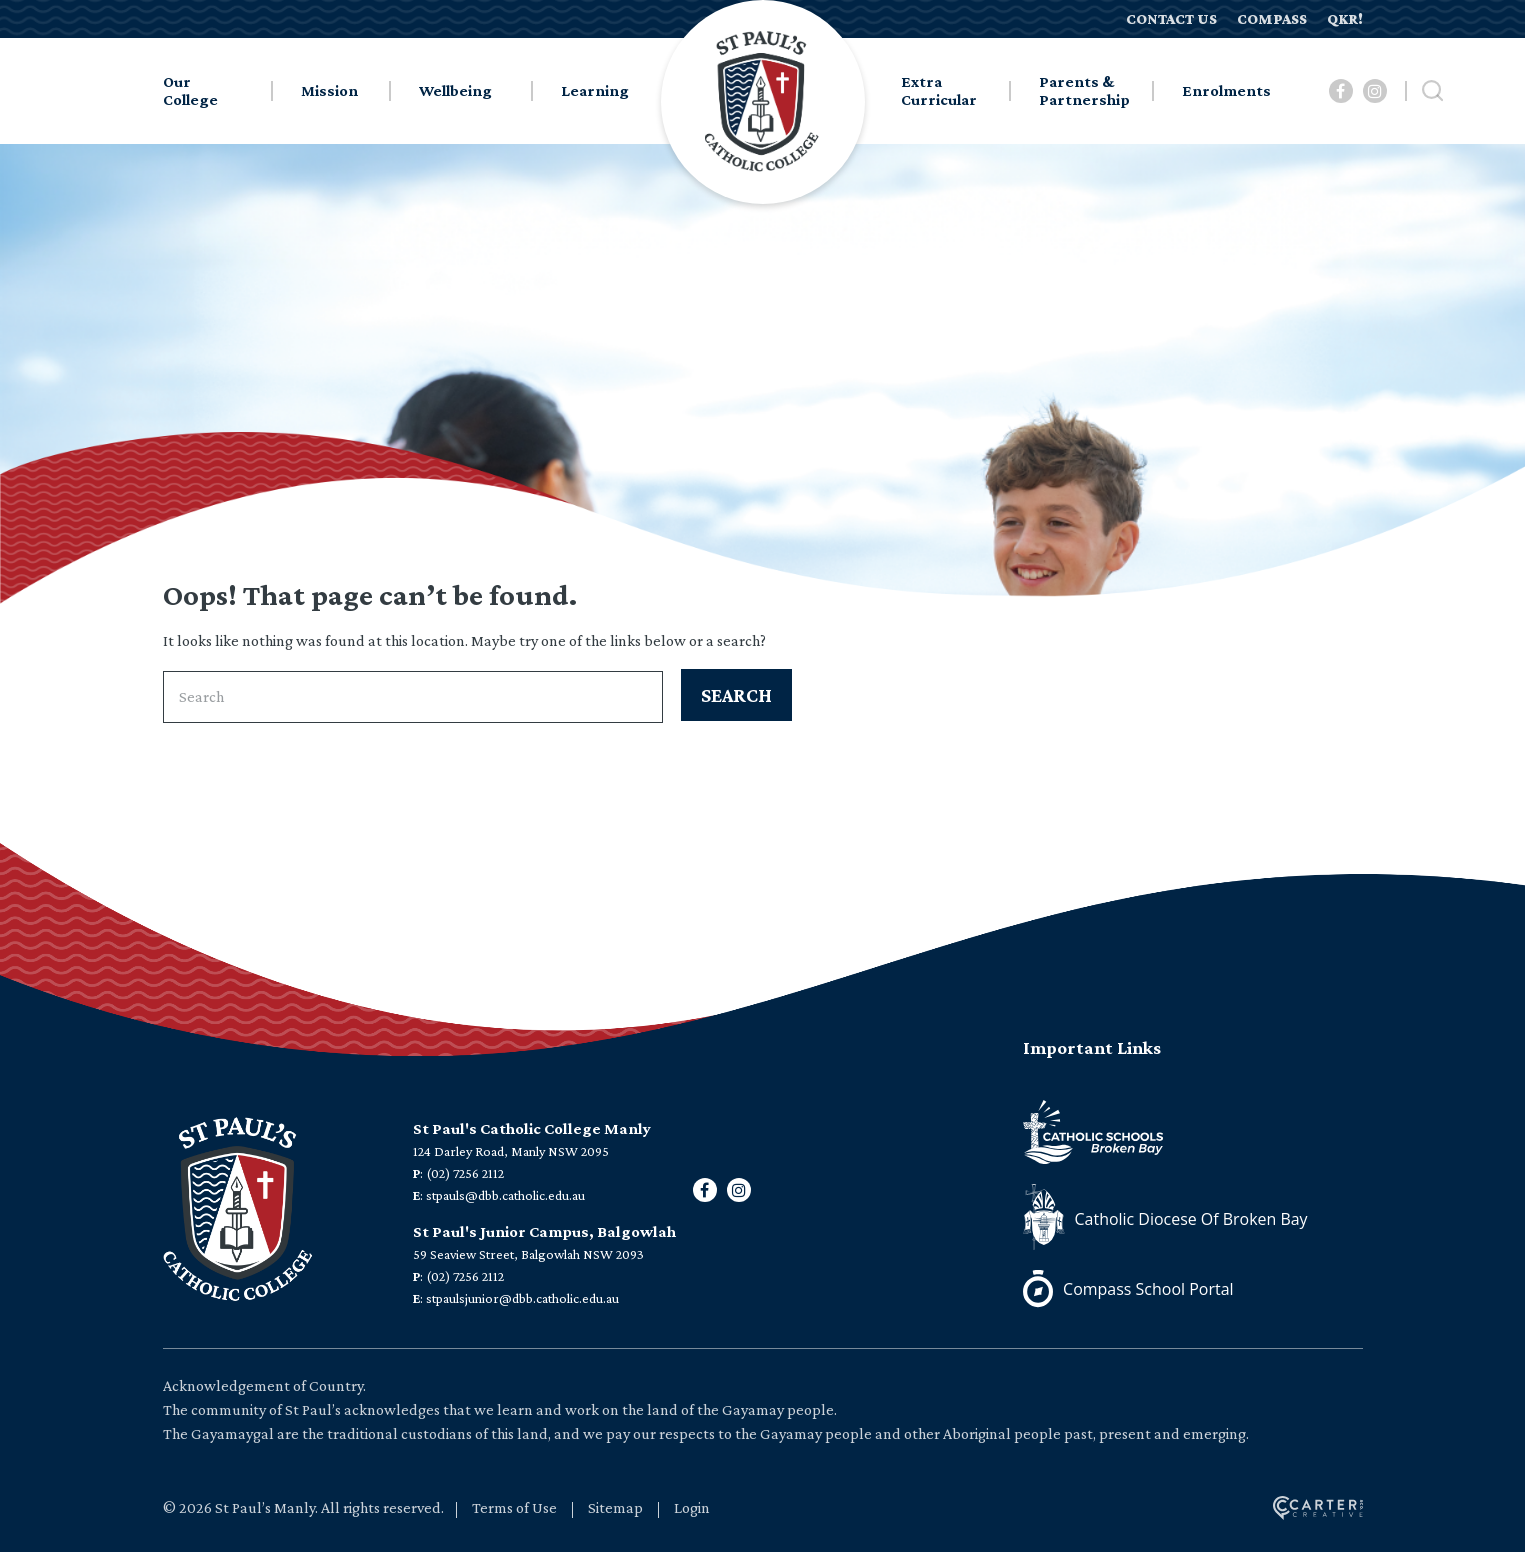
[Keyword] (413, 697)
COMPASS (1272, 19)
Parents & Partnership (1084, 90)
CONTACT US (1171, 19)
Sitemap (615, 1507)
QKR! (1345, 19)
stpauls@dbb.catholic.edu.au (505, 1195)
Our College (190, 90)
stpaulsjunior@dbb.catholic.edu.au (522, 1298)
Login (692, 1507)
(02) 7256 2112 (465, 1173)
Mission (329, 90)
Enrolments (1226, 90)
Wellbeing (455, 90)
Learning (595, 90)
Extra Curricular (939, 90)
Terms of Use (514, 1507)
